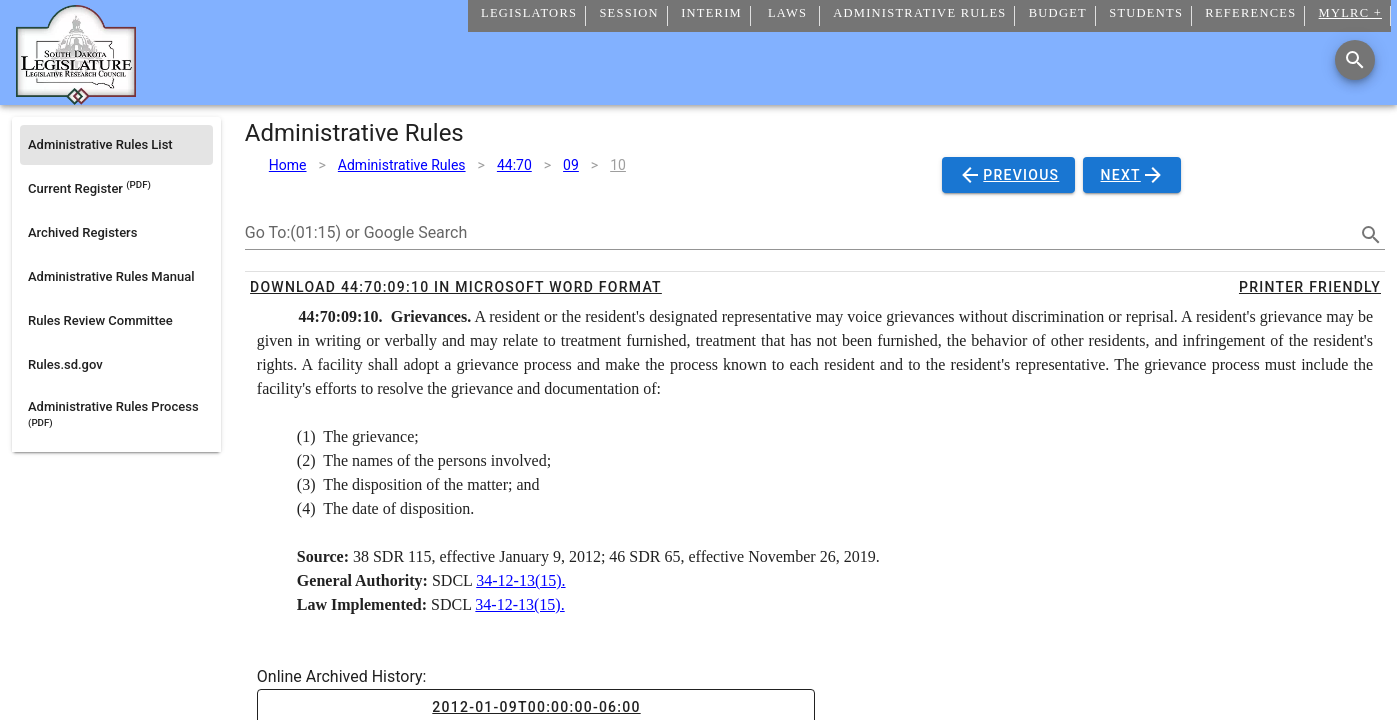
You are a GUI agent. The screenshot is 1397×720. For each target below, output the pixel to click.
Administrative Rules (402, 165)
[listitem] (116, 145)
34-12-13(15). (520, 580)
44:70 (514, 165)
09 (571, 165)
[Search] (1355, 60)
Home (288, 165)
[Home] (76, 97)
